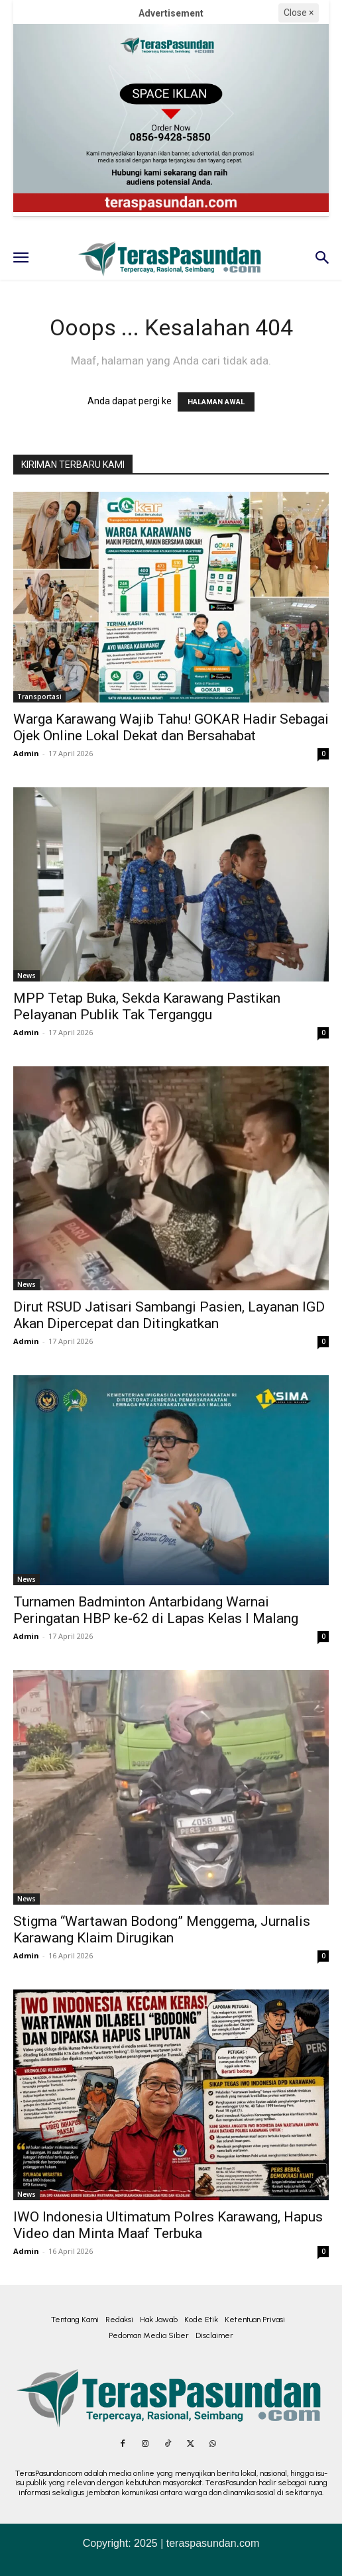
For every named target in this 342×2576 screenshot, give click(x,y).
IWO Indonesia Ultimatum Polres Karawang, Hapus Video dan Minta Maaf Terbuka (168, 2225)
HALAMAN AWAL (216, 402)
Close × (299, 12)
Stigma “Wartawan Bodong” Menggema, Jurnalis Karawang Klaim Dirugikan (161, 1929)
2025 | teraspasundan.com (196, 2543)
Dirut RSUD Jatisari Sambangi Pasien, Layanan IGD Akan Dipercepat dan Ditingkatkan (169, 1315)
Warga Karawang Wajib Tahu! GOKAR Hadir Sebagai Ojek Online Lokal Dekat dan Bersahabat (171, 727)
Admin (26, 753)
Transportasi (39, 696)
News (26, 975)
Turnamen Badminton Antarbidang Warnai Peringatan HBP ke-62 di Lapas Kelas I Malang (155, 1610)
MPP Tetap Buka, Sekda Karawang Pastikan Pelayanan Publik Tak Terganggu (146, 1006)
